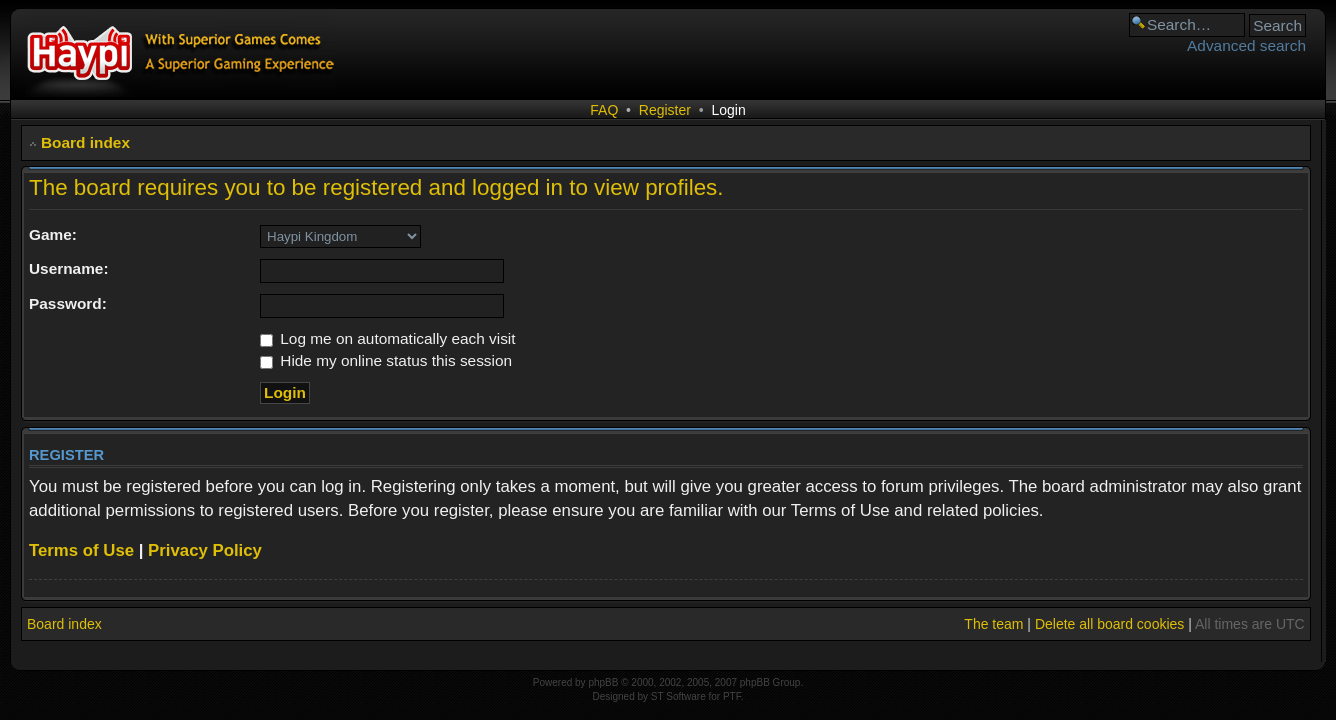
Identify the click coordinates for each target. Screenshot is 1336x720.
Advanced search (1246, 45)
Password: (68, 303)
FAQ (604, 110)
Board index (85, 142)
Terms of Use (81, 550)
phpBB (603, 682)
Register (665, 110)
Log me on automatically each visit (388, 338)
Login (728, 110)
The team (993, 624)
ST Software (678, 696)
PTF (732, 696)
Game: (53, 234)
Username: (69, 268)
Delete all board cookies (1109, 624)
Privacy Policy (205, 550)
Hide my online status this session (386, 360)
